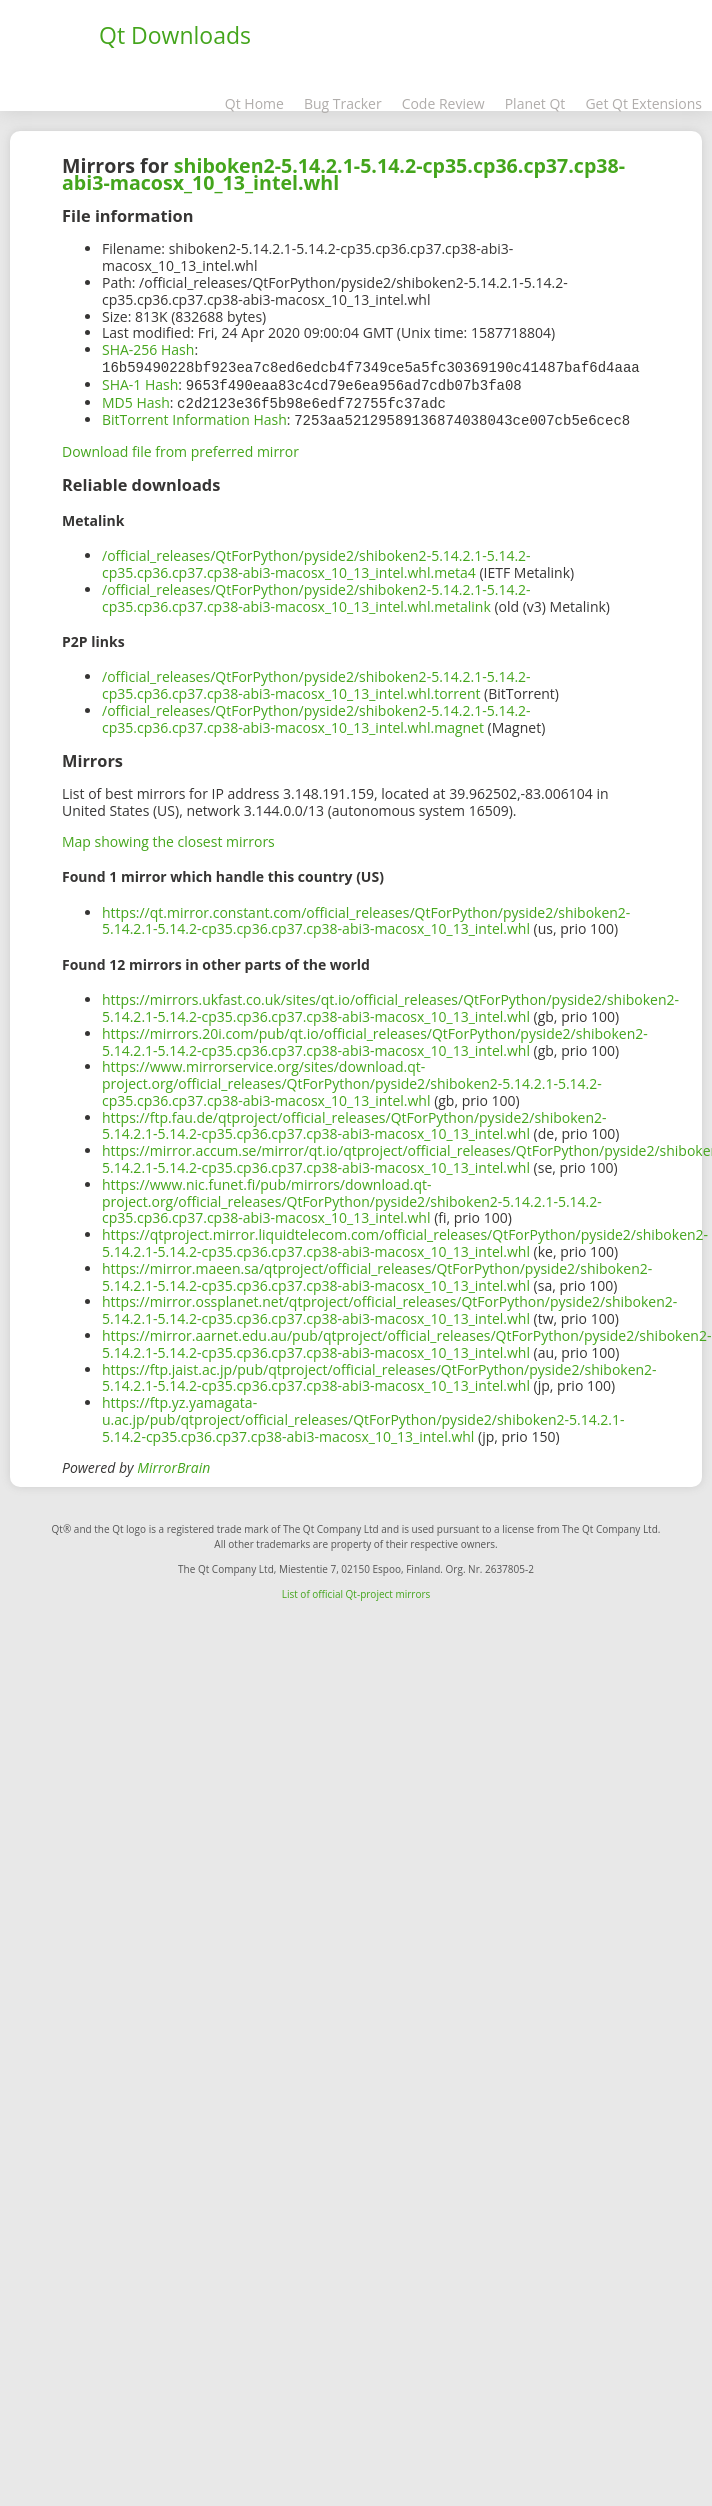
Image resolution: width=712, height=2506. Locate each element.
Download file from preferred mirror (180, 447)
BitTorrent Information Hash (194, 416)
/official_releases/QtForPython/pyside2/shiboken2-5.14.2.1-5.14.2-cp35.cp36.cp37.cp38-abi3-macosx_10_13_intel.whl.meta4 (316, 560)
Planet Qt (535, 103)
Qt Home (254, 103)
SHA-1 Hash (140, 383)
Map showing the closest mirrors (168, 837)
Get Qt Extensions (643, 103)
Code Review (443, 103)
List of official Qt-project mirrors (356, 1590)
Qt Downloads (175, 35)
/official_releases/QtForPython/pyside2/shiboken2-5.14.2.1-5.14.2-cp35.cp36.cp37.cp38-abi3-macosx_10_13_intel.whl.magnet (316, 715)
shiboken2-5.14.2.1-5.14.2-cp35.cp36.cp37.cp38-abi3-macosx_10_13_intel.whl (343, 174)
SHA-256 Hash (148, 349)
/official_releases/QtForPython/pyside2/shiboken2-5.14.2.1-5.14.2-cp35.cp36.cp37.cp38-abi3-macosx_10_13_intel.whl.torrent (316, 681)
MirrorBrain (173, 1463)
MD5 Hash (136, 400)
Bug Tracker (343, 103)
